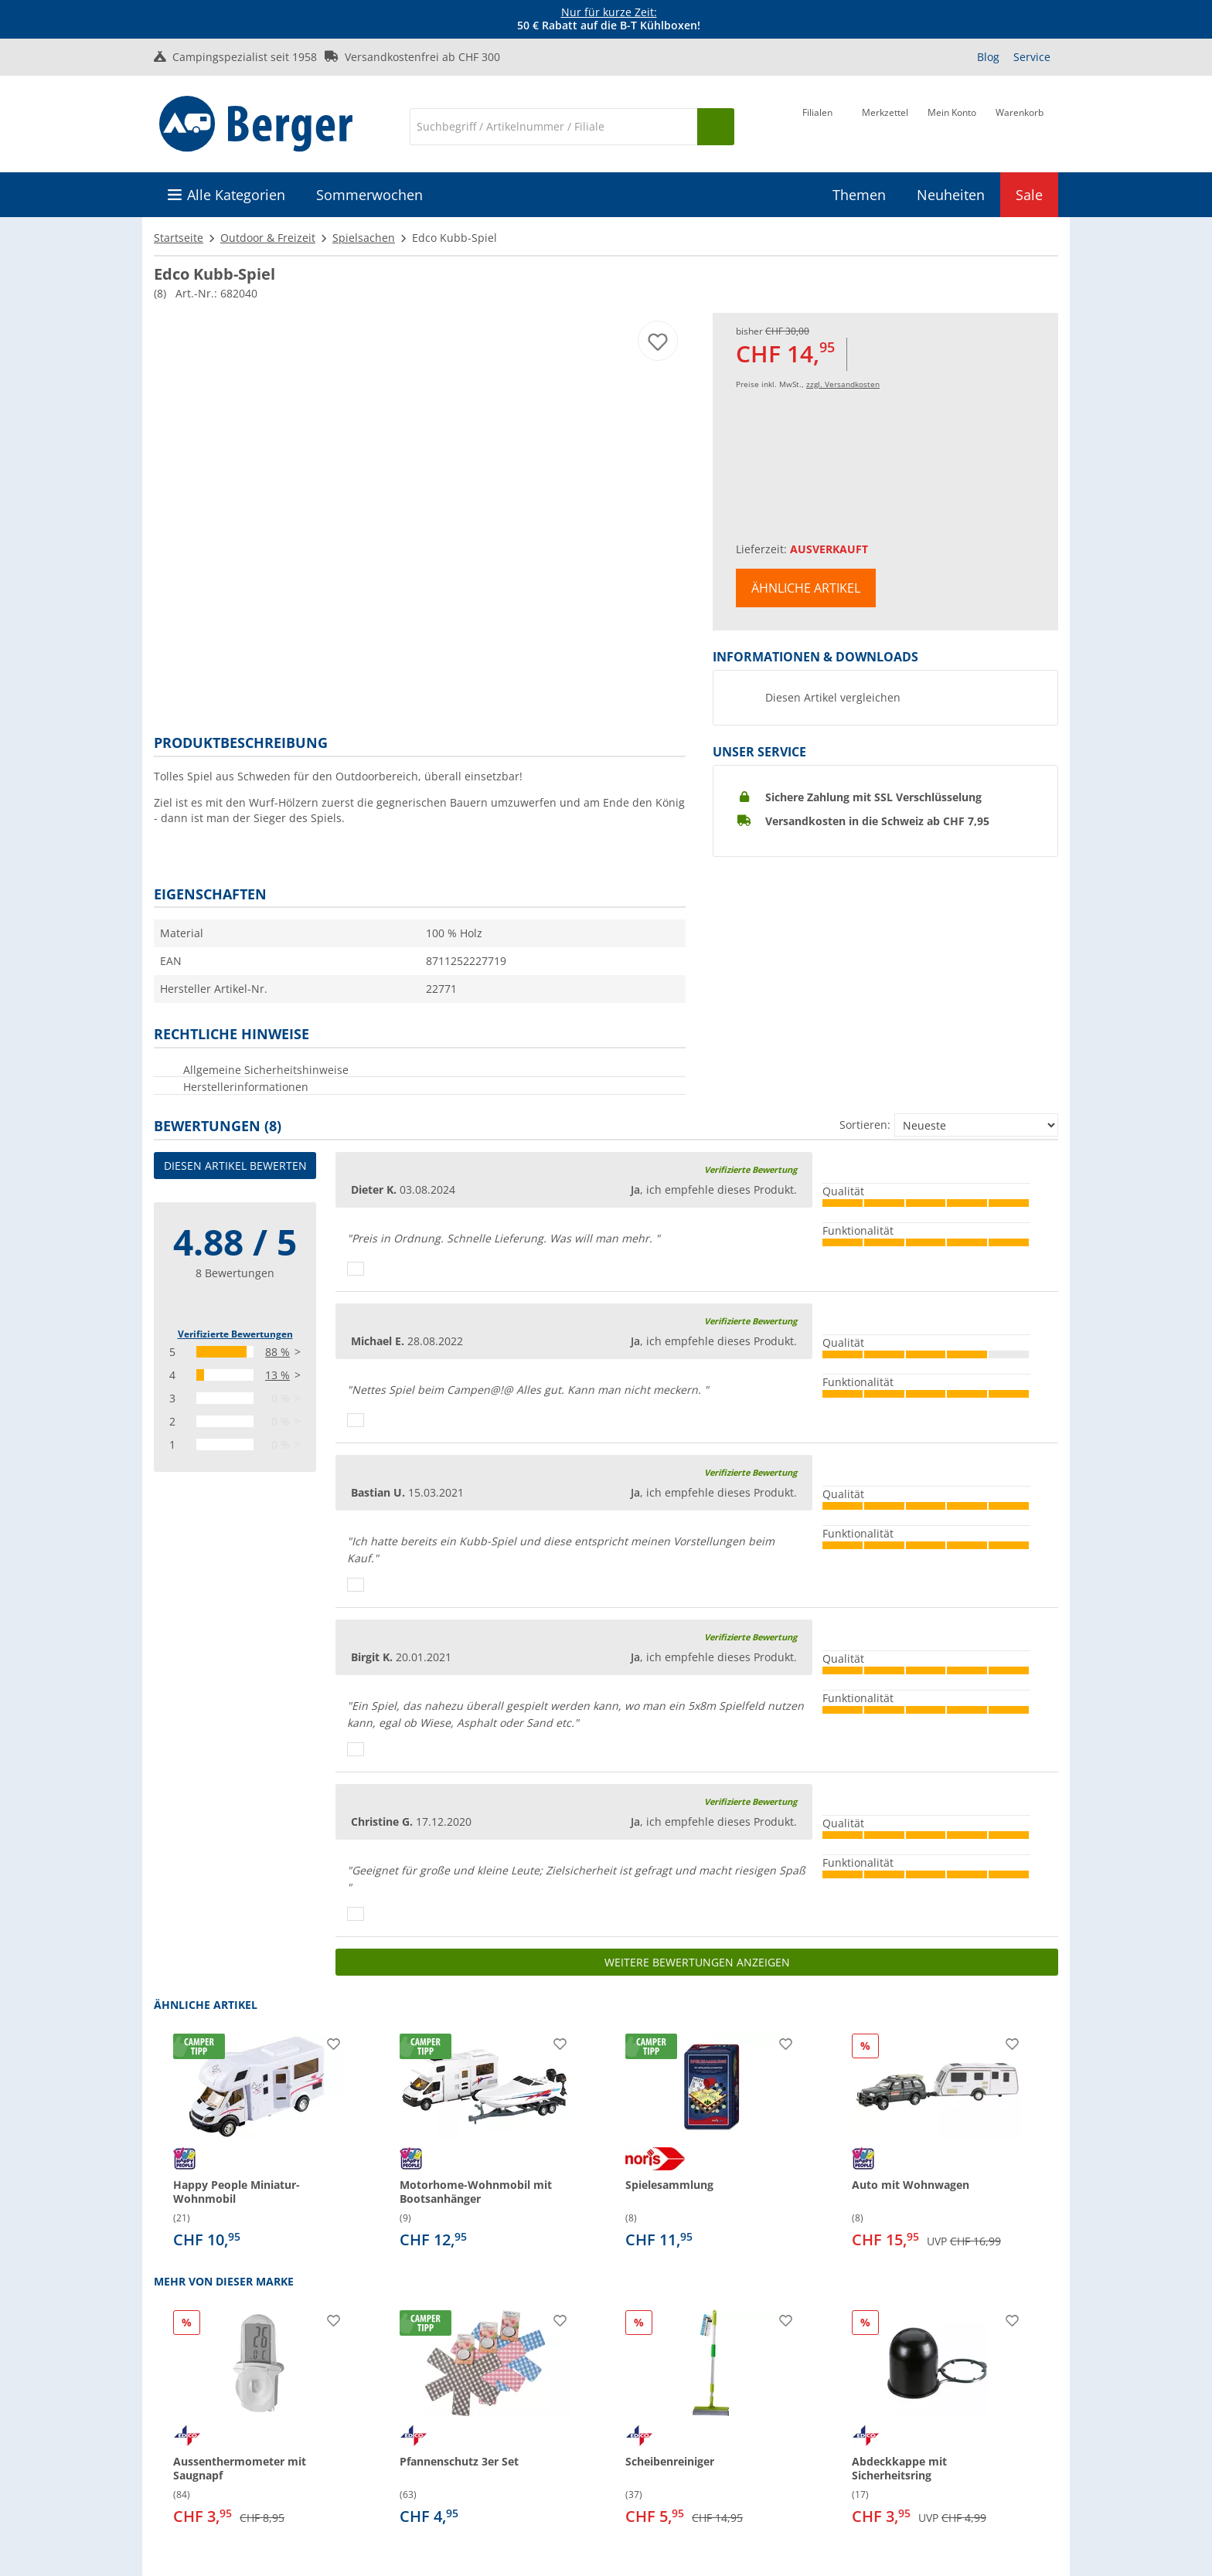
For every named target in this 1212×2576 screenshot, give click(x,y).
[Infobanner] (609, 19)
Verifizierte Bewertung (750, 1169)
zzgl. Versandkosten (843, 384)
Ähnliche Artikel (805, 587)
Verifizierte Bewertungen (235, 1334)
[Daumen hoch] (355, 1269)
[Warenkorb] (1019, 125)
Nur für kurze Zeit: (609, 12)
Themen (859, 194)
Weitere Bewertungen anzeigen (697, 1962)
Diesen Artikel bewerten (235, 1165)
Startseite (178, 237)
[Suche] (553, 126)
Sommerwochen (369, 194)
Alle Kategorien (236, 194)
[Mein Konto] (952, 125)
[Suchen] (715, 126)
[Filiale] (817, 125)
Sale (1029, 194)
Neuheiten (951, 194)
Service (1031, 56)
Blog (988, 56)
